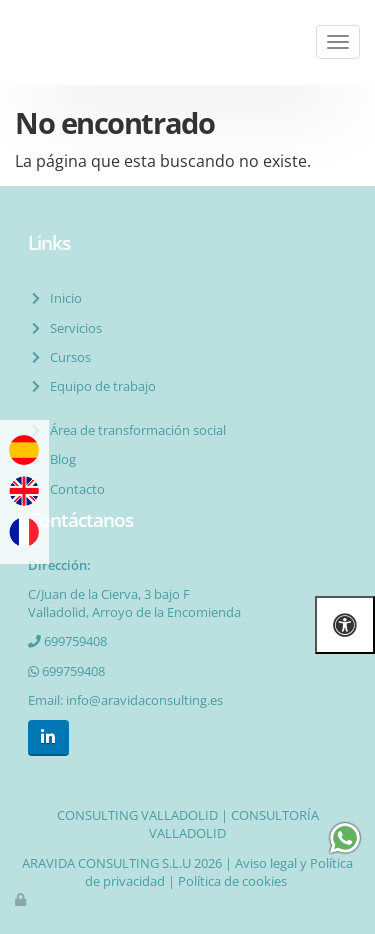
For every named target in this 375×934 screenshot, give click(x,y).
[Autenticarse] (22, 899)
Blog (60, 459)
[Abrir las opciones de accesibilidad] (345, 624)
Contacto (74, 489)
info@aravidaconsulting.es (144, 700)
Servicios (73, 328)
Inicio (63, 298)
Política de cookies (232, 881)
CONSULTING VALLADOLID (137, 815)
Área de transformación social (135, 430)
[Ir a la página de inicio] (10, 42)
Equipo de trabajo (100, 386)
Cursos (67, 357)
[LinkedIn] (48, 737)
